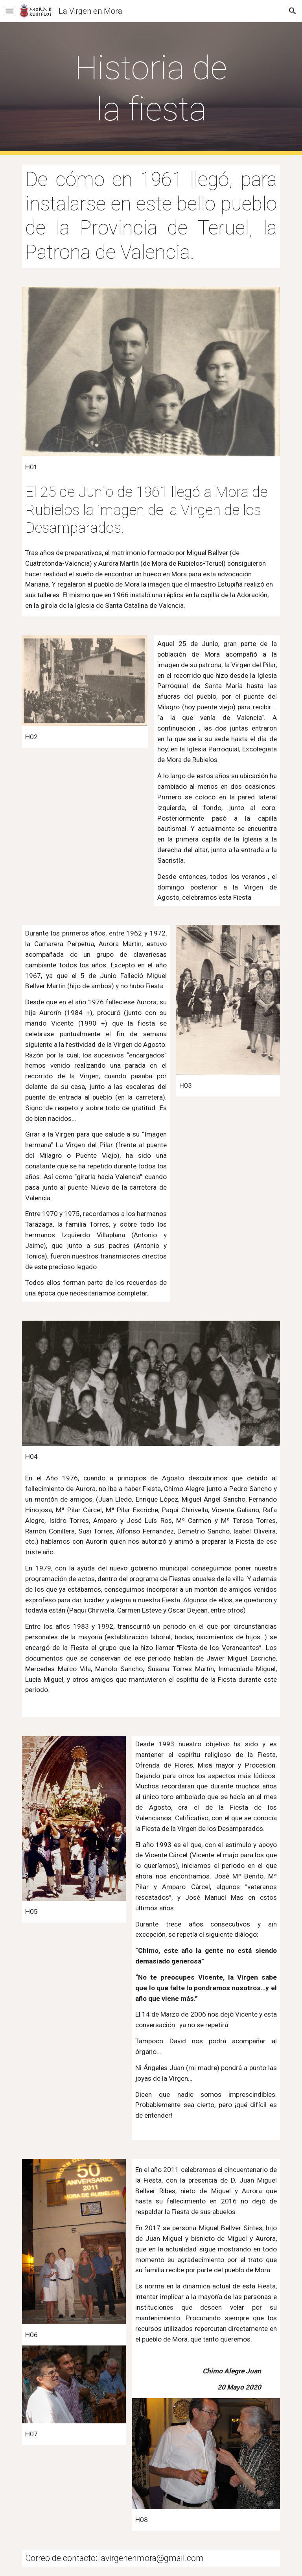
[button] (9, 11)
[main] (151, 88)
